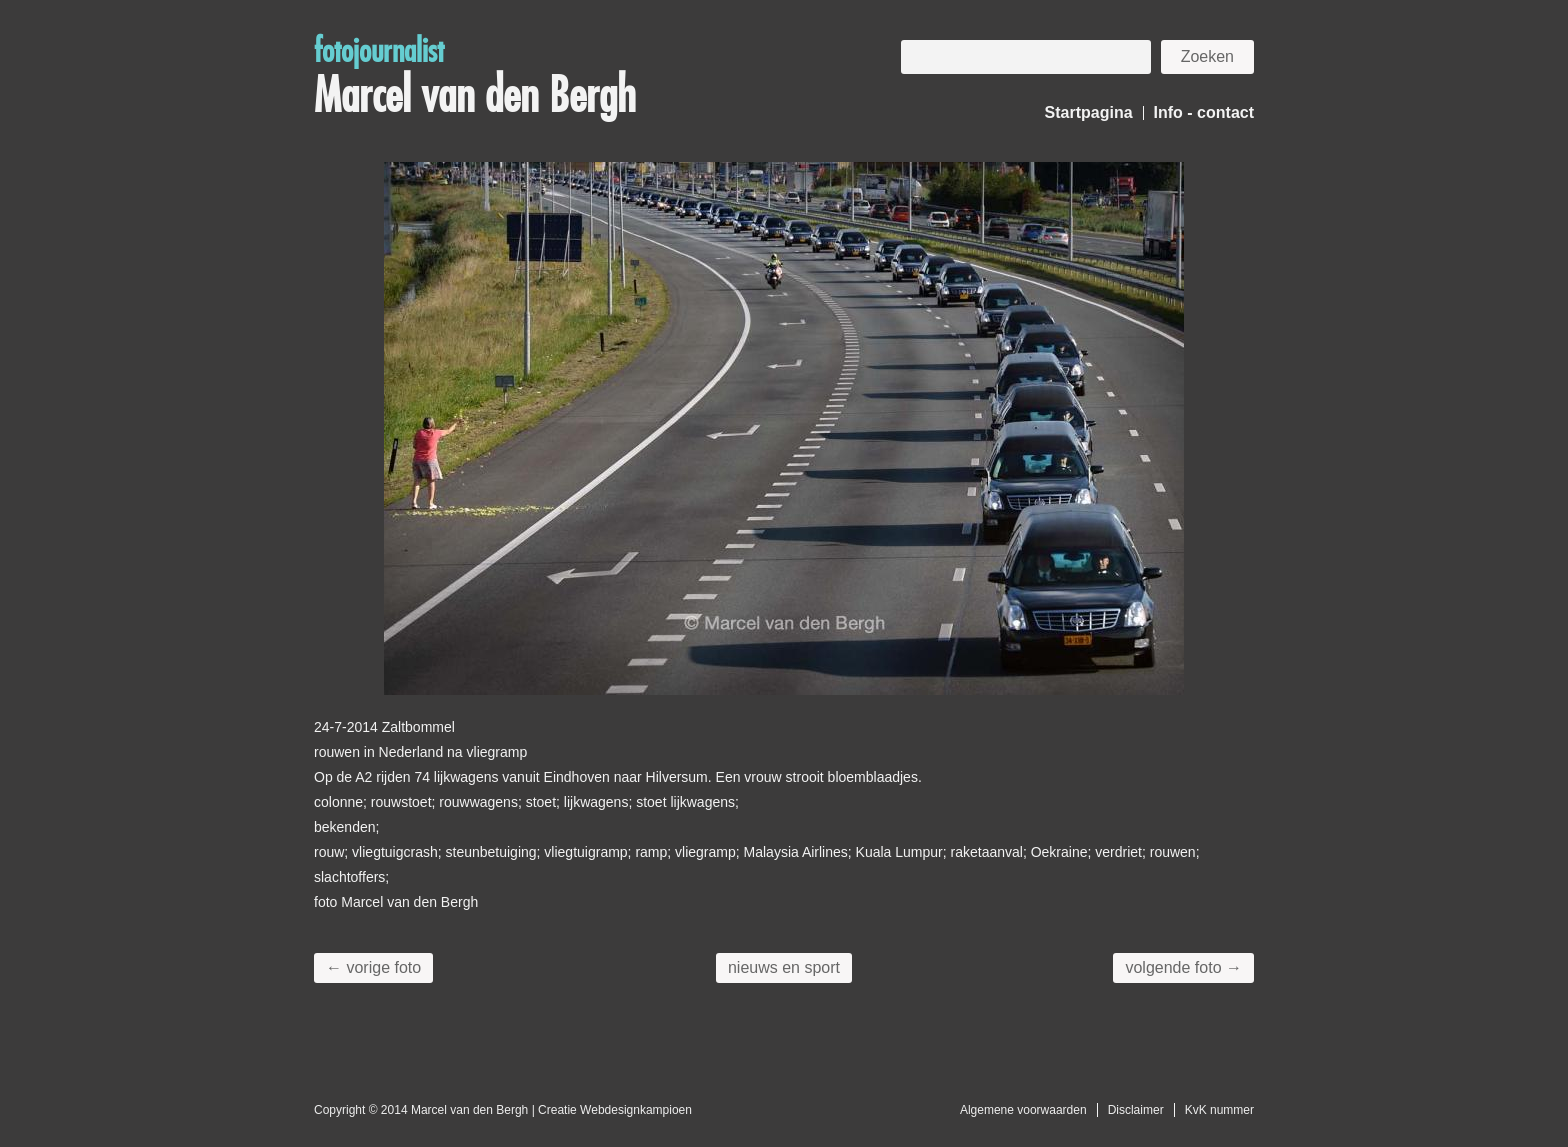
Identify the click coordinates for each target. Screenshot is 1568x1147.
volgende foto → (1183, 967)
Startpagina (1089, 112)
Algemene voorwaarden (1023, 1110)
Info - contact (1204, 112)
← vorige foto (373, 967)
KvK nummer (1219, 1110)
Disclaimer (1136, 1110)
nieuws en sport (784, 967)
